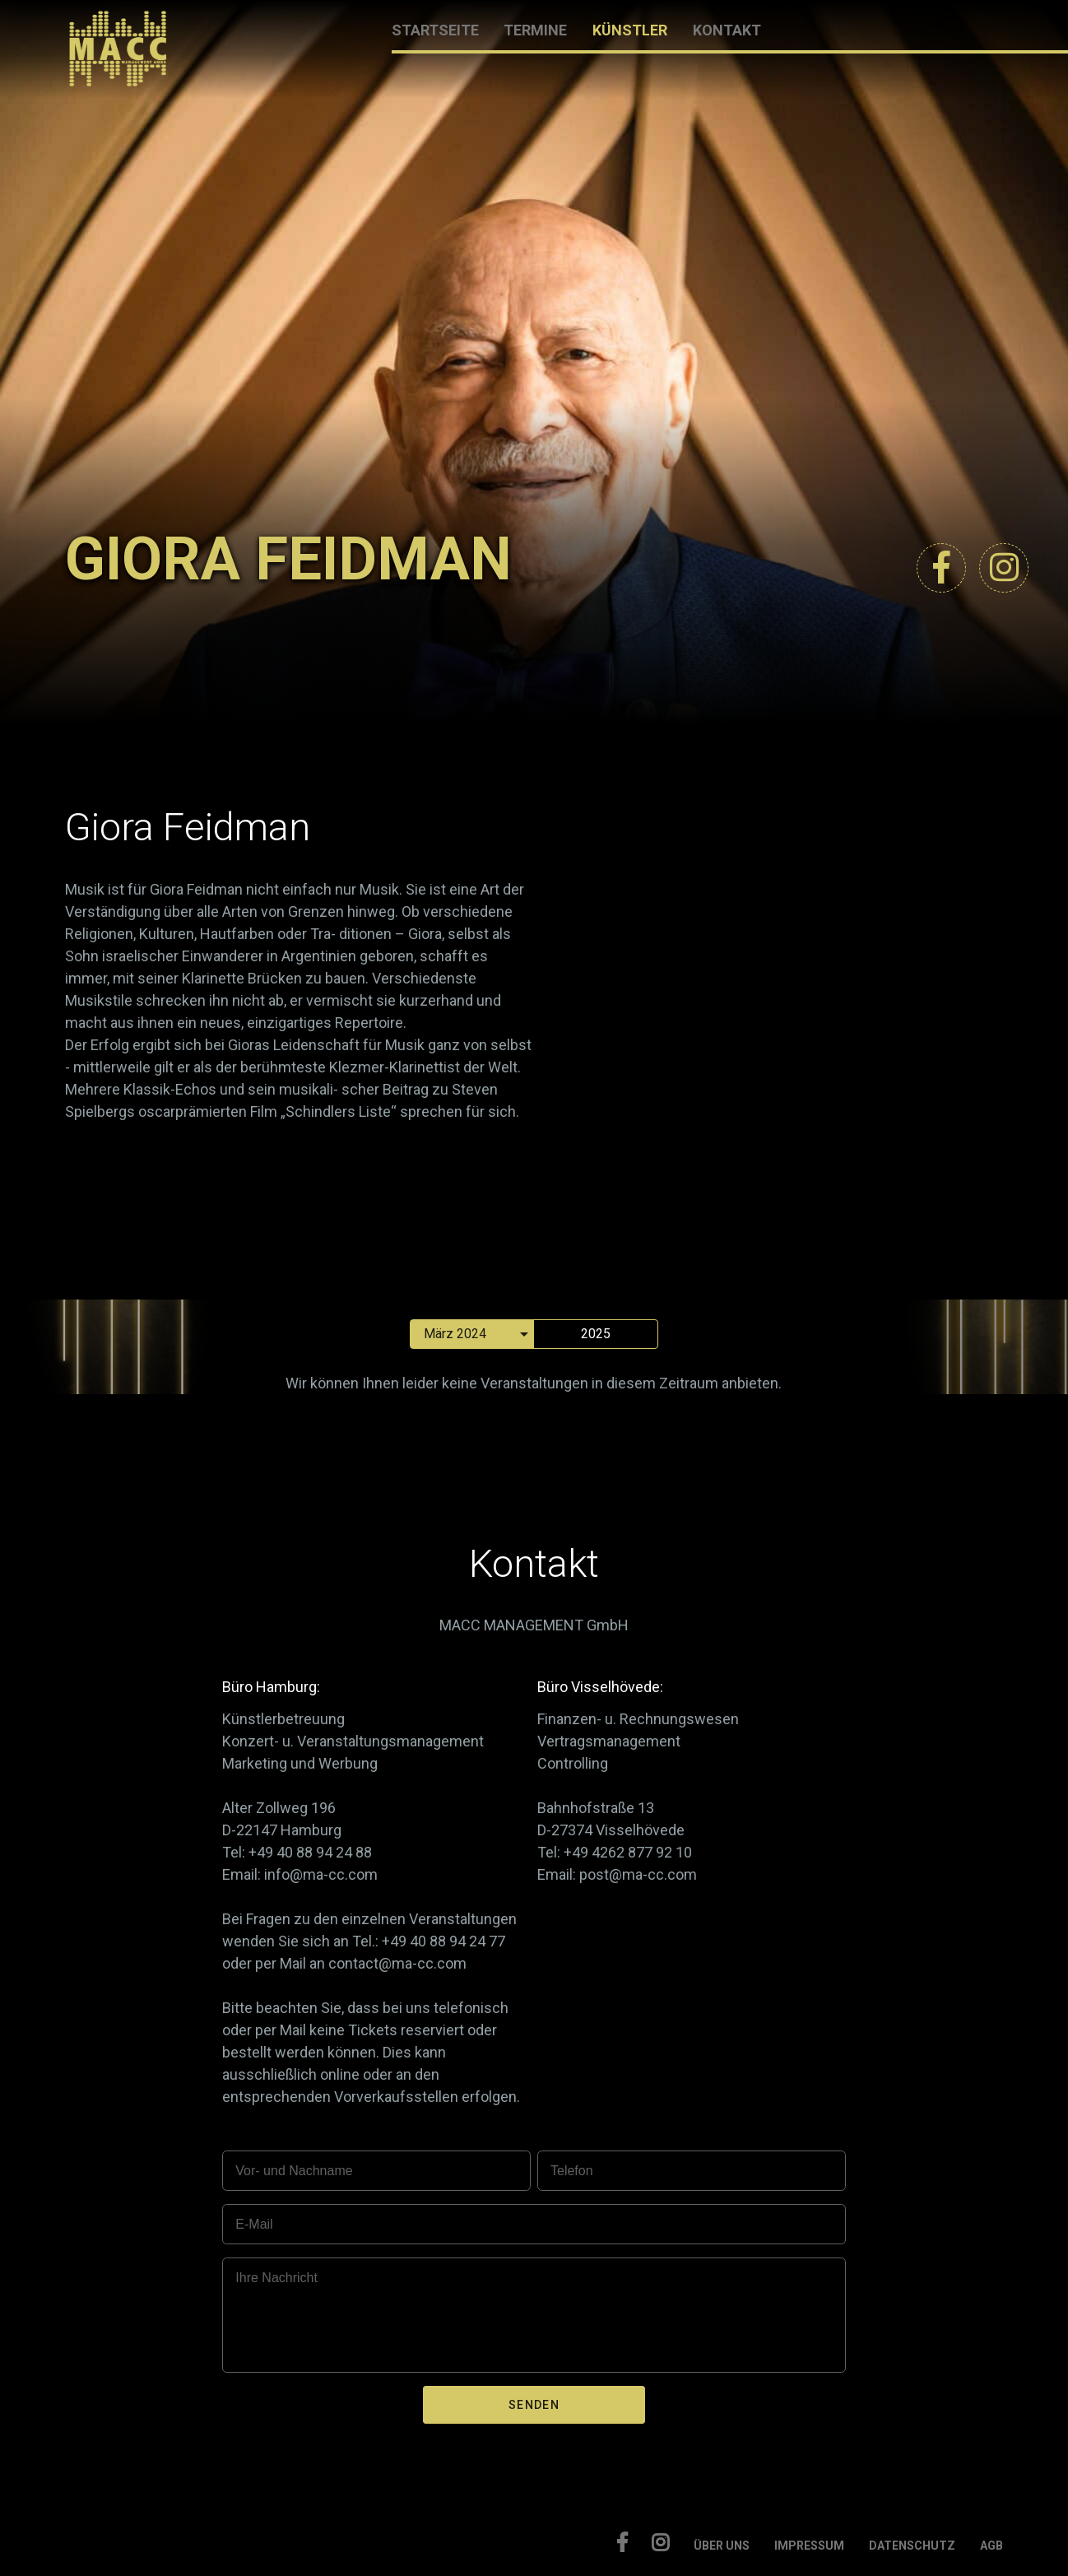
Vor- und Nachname (293, 2171)
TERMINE (535, 30)
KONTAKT (727, 30)
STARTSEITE (435, 30)
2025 (596, 1333)
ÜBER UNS (722, 2545)
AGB (991, 2545)
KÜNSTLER (629, 30)
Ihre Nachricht (276, 2278)
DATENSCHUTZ (912, 2545)
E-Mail (253, 2224)
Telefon (571, 2171)
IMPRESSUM (809, 2545)
